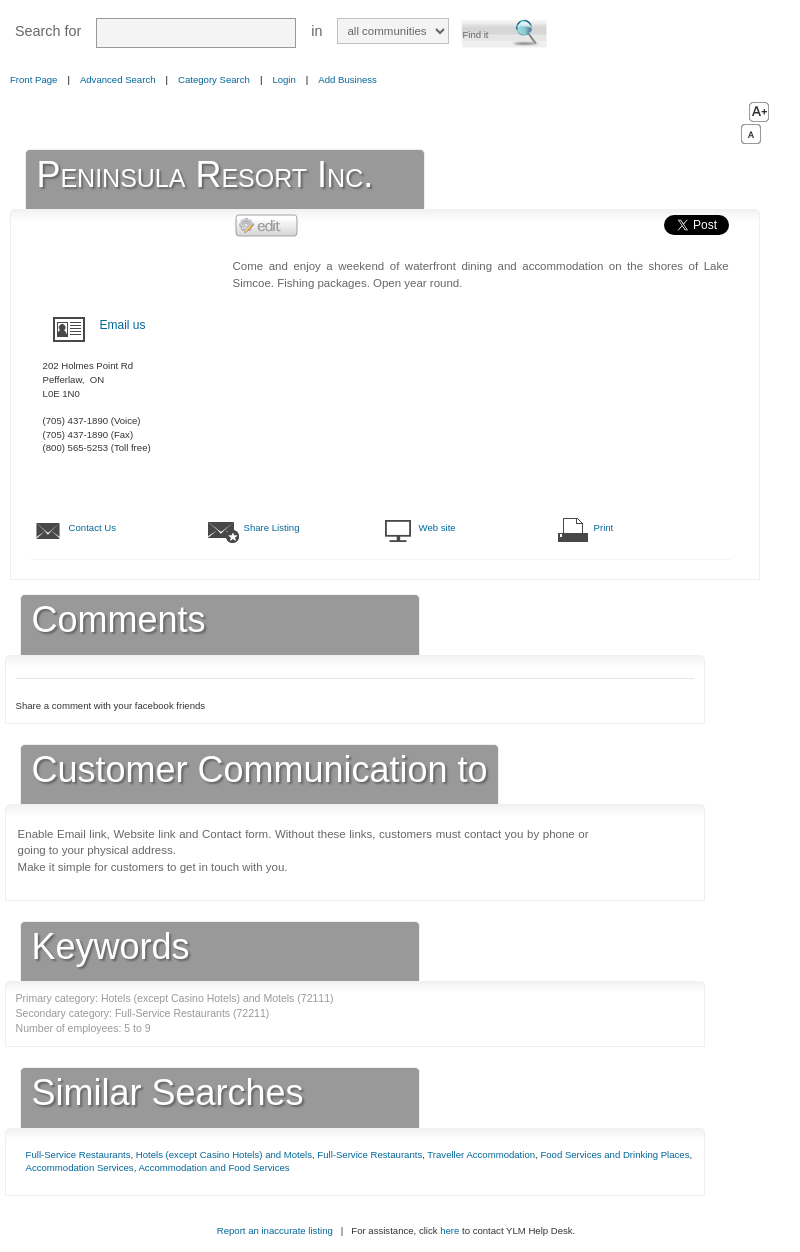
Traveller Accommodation (481, 1154)
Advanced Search (118, 79)
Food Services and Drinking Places (614, 1154)
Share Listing (272, 527)
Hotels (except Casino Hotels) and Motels (224, 1154)
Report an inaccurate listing (275, 1230)
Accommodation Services (80, 1167)
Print (604, 527)
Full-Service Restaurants (78, 1154)
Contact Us (92, 527)
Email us (123, 325)
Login (283, 79)
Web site (437, 527)
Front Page (33, 79)
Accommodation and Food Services (213, 1167)
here (449, 1230)
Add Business (347, 79)
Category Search (214, 79)
